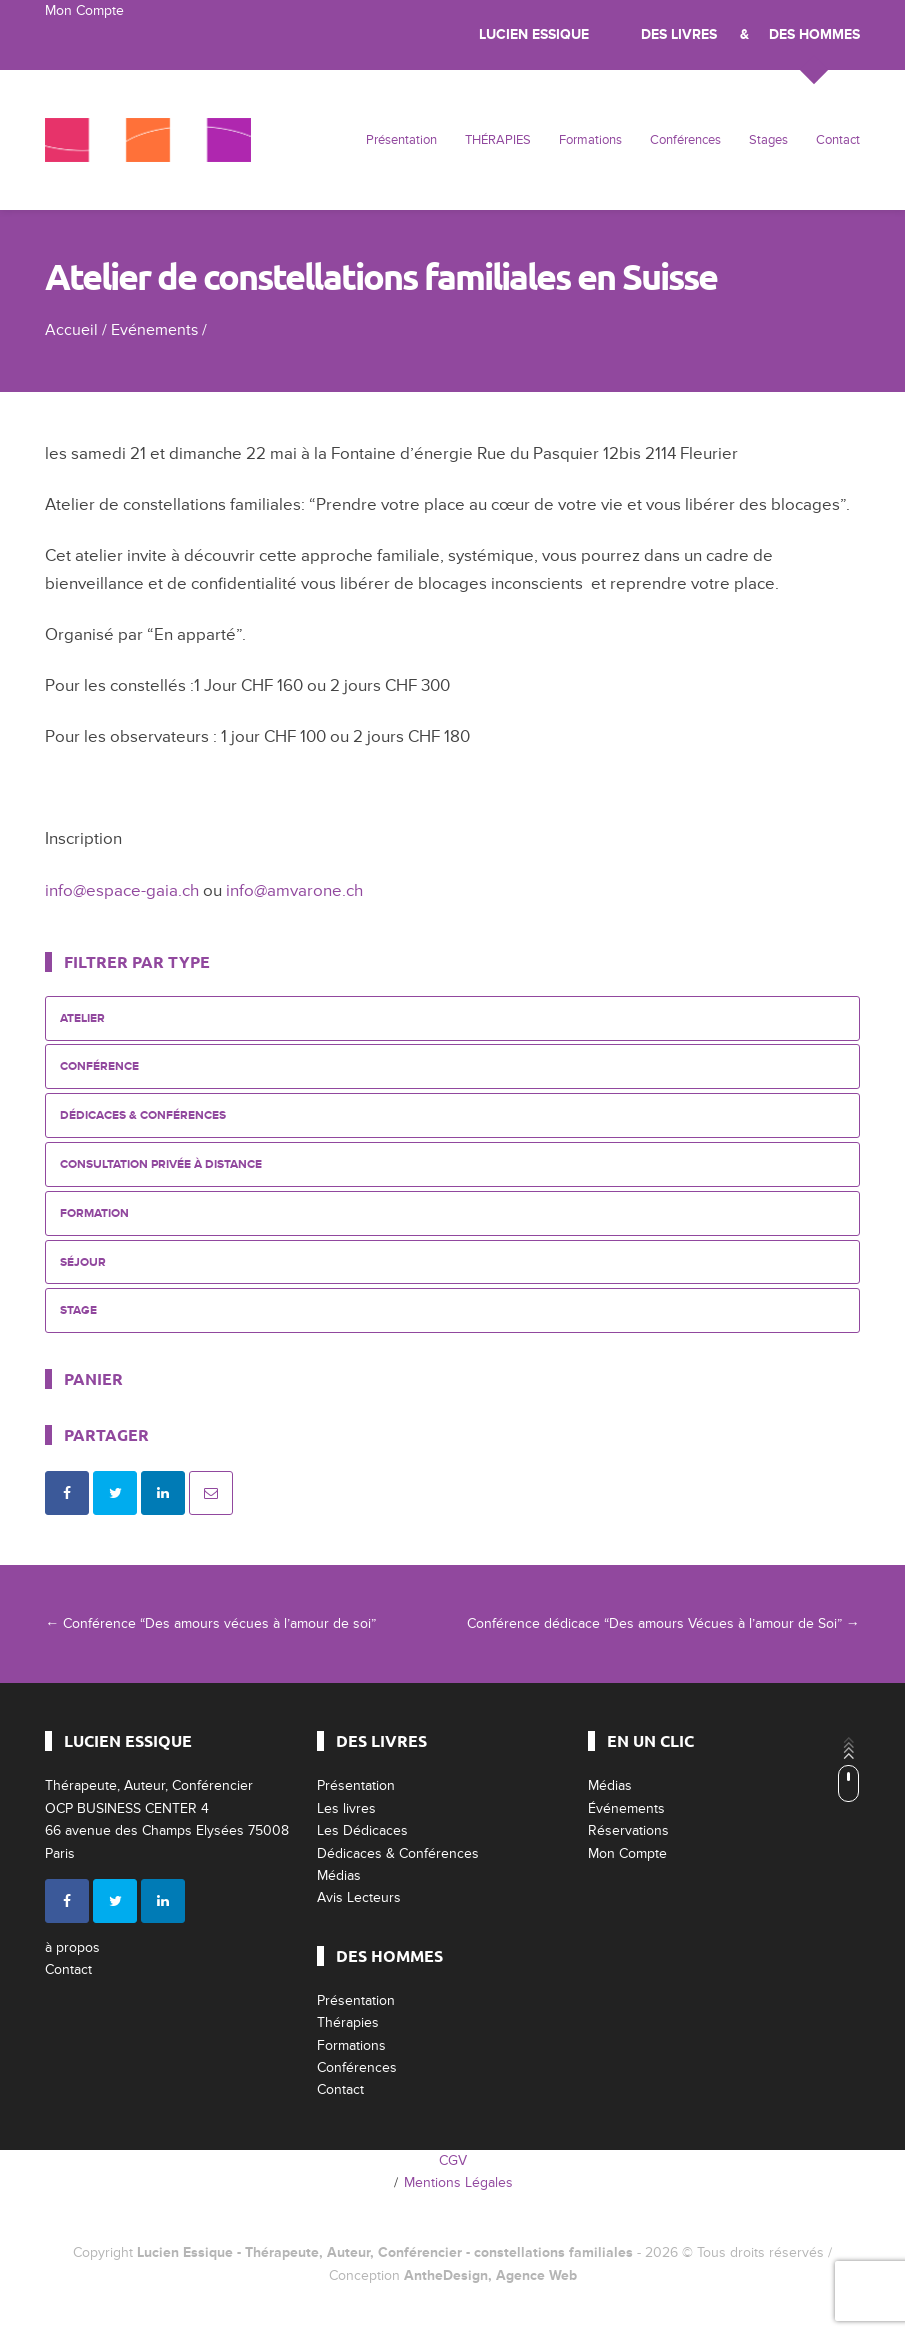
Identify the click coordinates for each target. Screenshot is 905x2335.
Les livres (346, 1808)
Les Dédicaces (362, 1830)
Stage (78, 1310)
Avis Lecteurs (359, 1897)
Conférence (99, 1066)
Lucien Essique (534, 34)
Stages (768, 140)
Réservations (628, 1830)
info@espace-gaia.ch (122, 890)
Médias (339, 1875)
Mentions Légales (458, 2182)
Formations (590, 140)
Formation (94, 1213)
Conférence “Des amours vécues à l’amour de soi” (210, 1623)
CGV (453, 2160)
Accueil (71, 330)
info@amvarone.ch (294, 890)
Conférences (685, 140)
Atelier (82, 1018)
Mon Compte (84, 10)
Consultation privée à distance (161, 1164)
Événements (626, 1808)
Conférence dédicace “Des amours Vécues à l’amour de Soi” (663, 1623)
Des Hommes (814, 34)
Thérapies (348, 2022)
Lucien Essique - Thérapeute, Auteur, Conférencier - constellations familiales (385, 2252)
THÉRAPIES (498, 140)
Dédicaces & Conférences (143, 1115)
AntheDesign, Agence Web (490, 2275)
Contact (838, 140)
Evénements (154, 330)
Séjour (83, 1262)
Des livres (679, 34)
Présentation (401, 140)
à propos (72, 1947)
